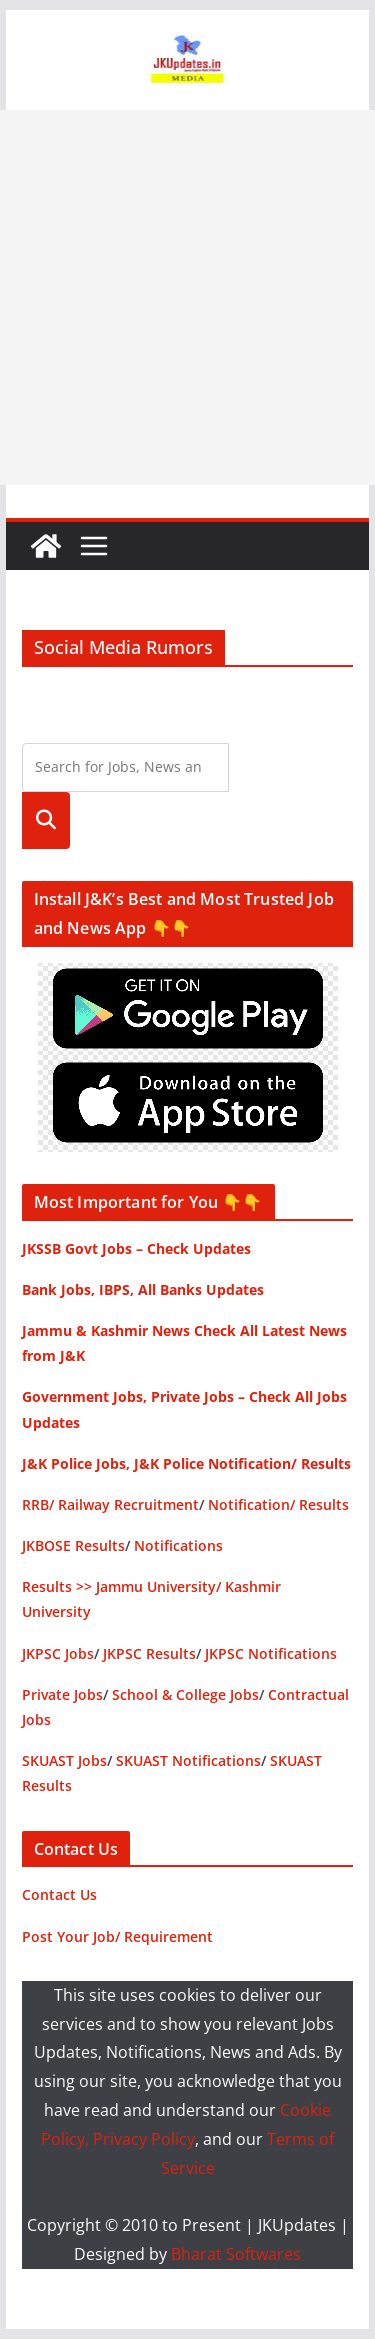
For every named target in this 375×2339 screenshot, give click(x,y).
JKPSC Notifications (271, 1653)
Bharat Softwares (236, 2254)
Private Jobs (62, 1694)
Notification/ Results (278, 1504)
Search (46, 820)
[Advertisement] (187, 297)
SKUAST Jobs (64, 1760)
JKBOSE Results (73, 1545)
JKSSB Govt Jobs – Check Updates (136, 1248)
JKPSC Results (149, 1653)
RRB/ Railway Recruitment (110, 1504)
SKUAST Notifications (188, 1760)
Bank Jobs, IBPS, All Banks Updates (143, 1289)
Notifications (178, 1545)
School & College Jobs (185, 1694)
